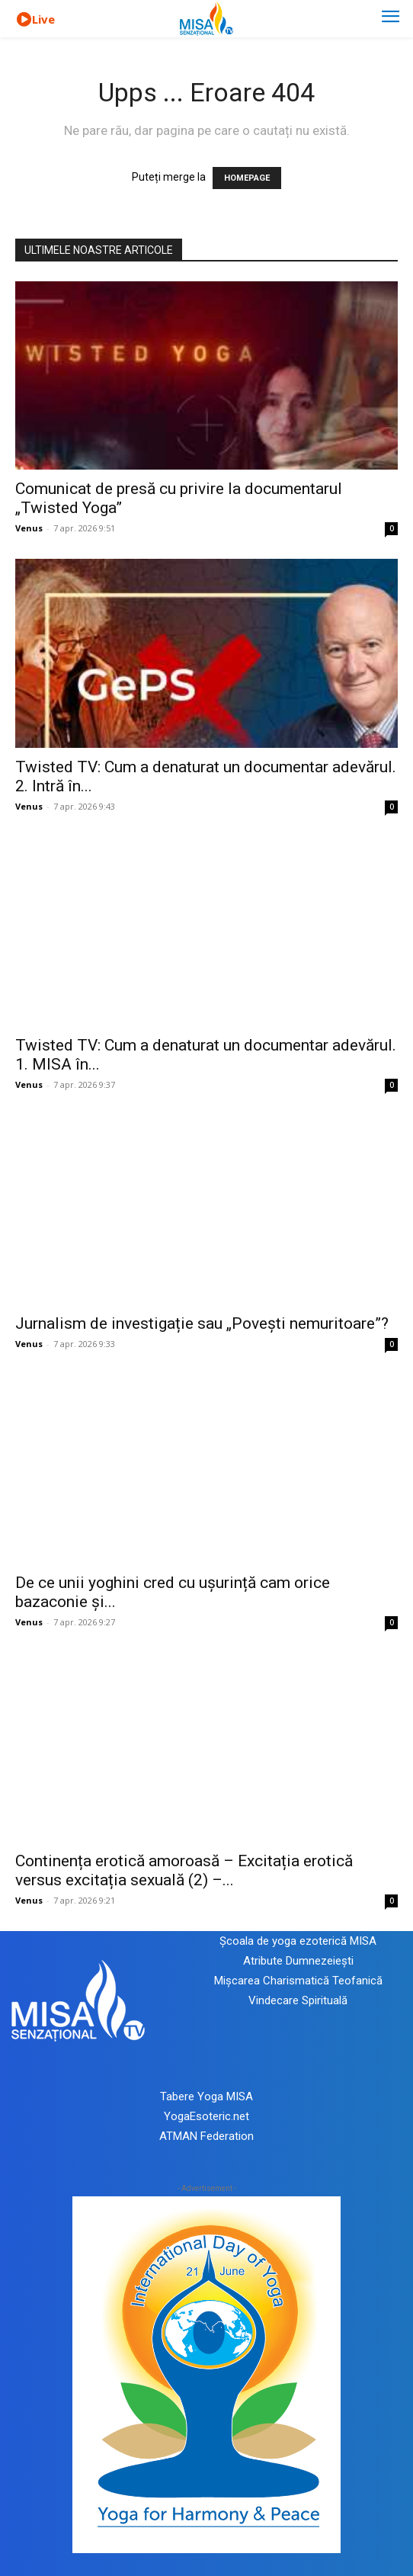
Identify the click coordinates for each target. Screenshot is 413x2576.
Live (43, 19)
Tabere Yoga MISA (206, 2096)
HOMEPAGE (247, 178)
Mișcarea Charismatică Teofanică (298, 1980)
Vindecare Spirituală (297, 2000)
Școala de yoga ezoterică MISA (297, 1941)
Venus (29, 528)
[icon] (23, 20)
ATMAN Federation (206, 2136)
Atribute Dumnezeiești (298, 1961)
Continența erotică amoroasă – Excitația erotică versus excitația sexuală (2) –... (184, 1870)
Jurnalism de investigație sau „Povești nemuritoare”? (202, 1323)
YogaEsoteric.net (206, 2116)
